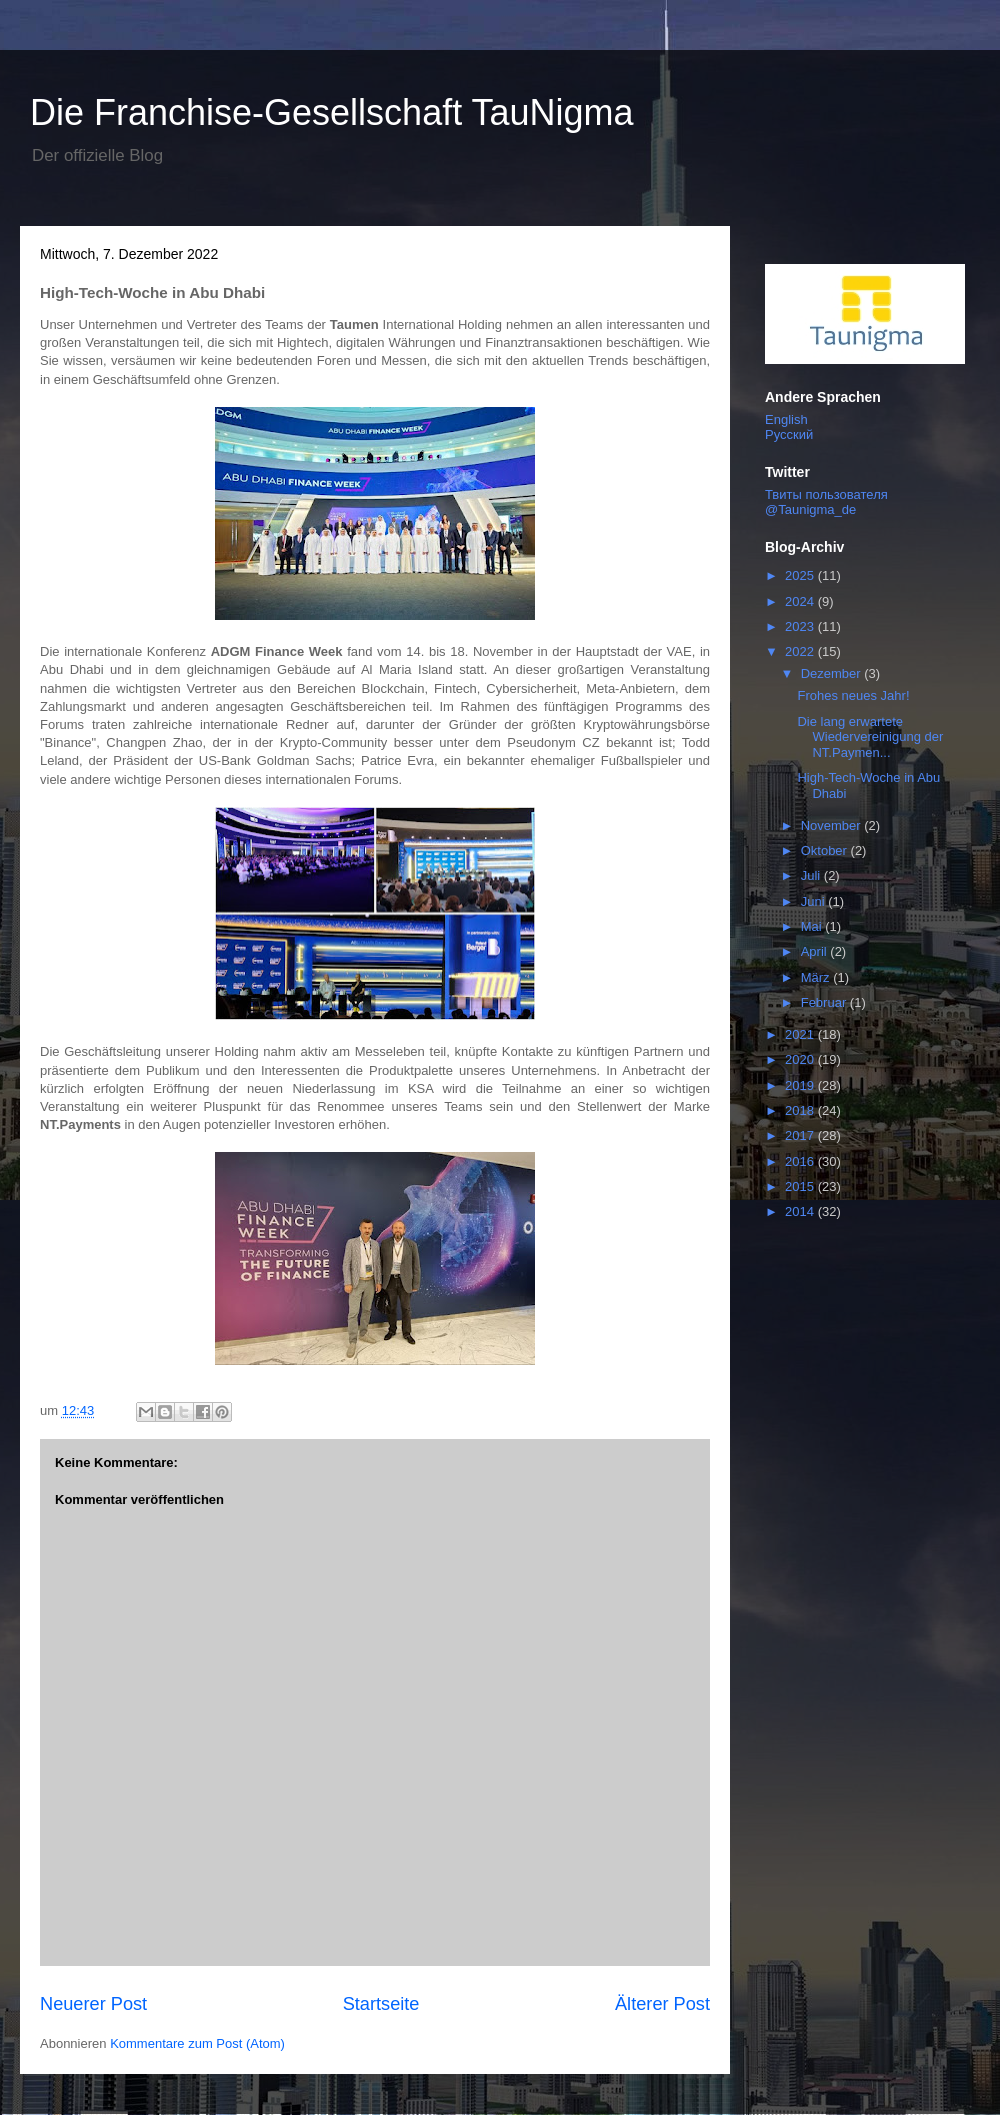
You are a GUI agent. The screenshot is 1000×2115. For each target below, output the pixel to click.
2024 (801, 601)
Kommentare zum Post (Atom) (197, 2043)
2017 (801, 1135)
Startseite (381, 2004)
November (833, 825)
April (816, 951)
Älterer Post (662, 2004)
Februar (825, 1002)
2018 (801, 1110)
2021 (801, 1034)
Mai (813, 926)
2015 (801, 1186)
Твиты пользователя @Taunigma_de (826, 502)
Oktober (826, 850)
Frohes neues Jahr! (853, 695)
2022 (801, 651)
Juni (814, 901)
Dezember (833, 673)
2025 (801, 575)
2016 (801, 1161)
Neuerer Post (93, 2004)
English (786, 419)
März (817, 977)
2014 (801, 1211)
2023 (801, 626)
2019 (801, 1085)
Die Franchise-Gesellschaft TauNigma (332, 112)
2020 (801, 1059)
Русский (789, 434)
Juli (812, 875)
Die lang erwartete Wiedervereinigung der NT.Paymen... (870, 737)
